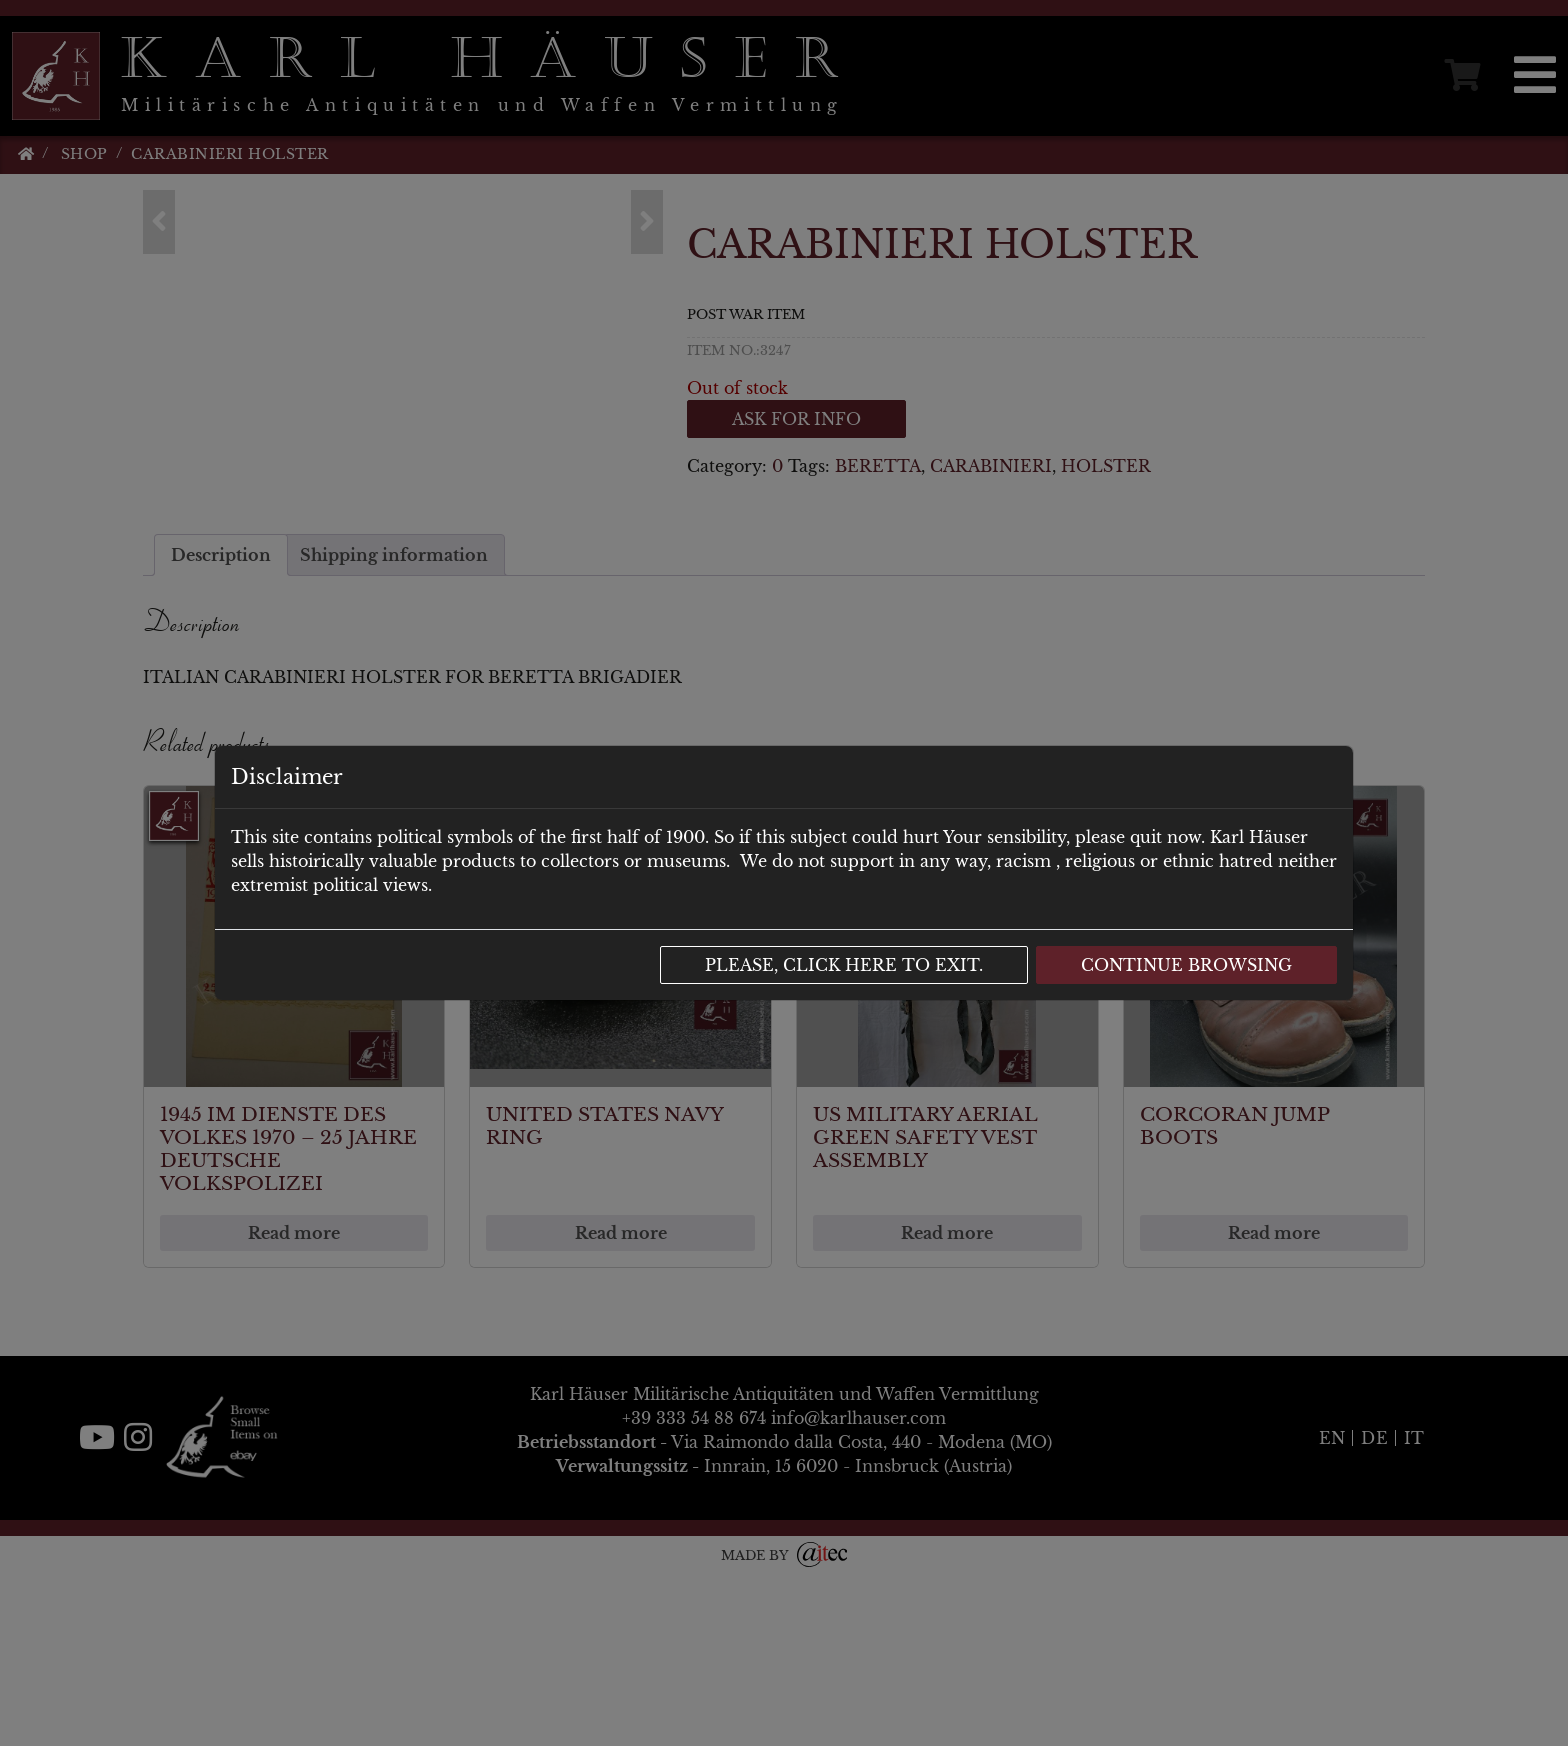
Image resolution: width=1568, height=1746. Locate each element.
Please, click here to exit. (844, 965)
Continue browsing (1186, 965)
